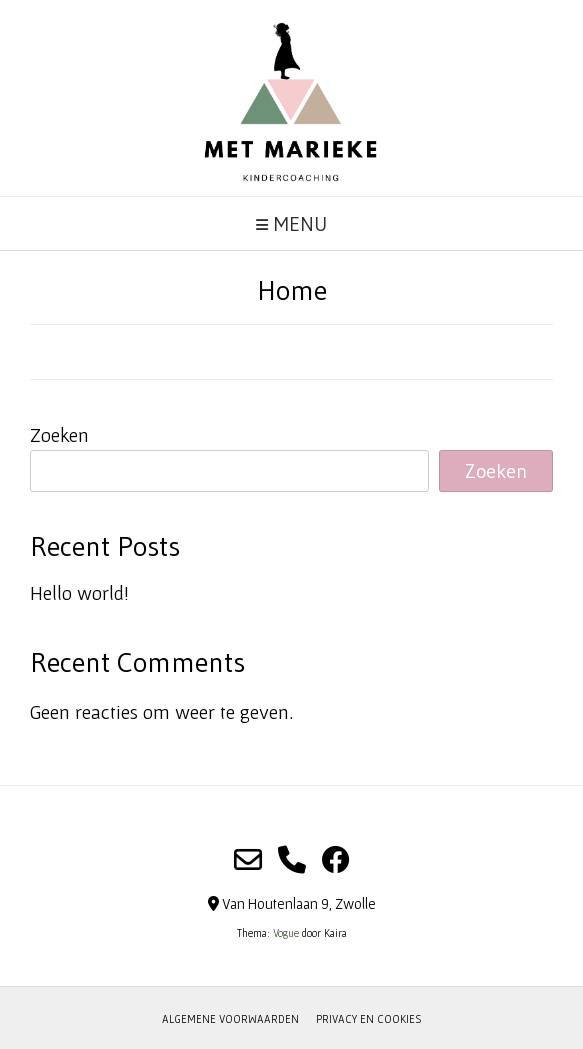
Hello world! (79, 593)
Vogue (286, 933)
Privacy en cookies (368, 1019)
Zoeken (59, 435)
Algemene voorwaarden (230, 1019)
